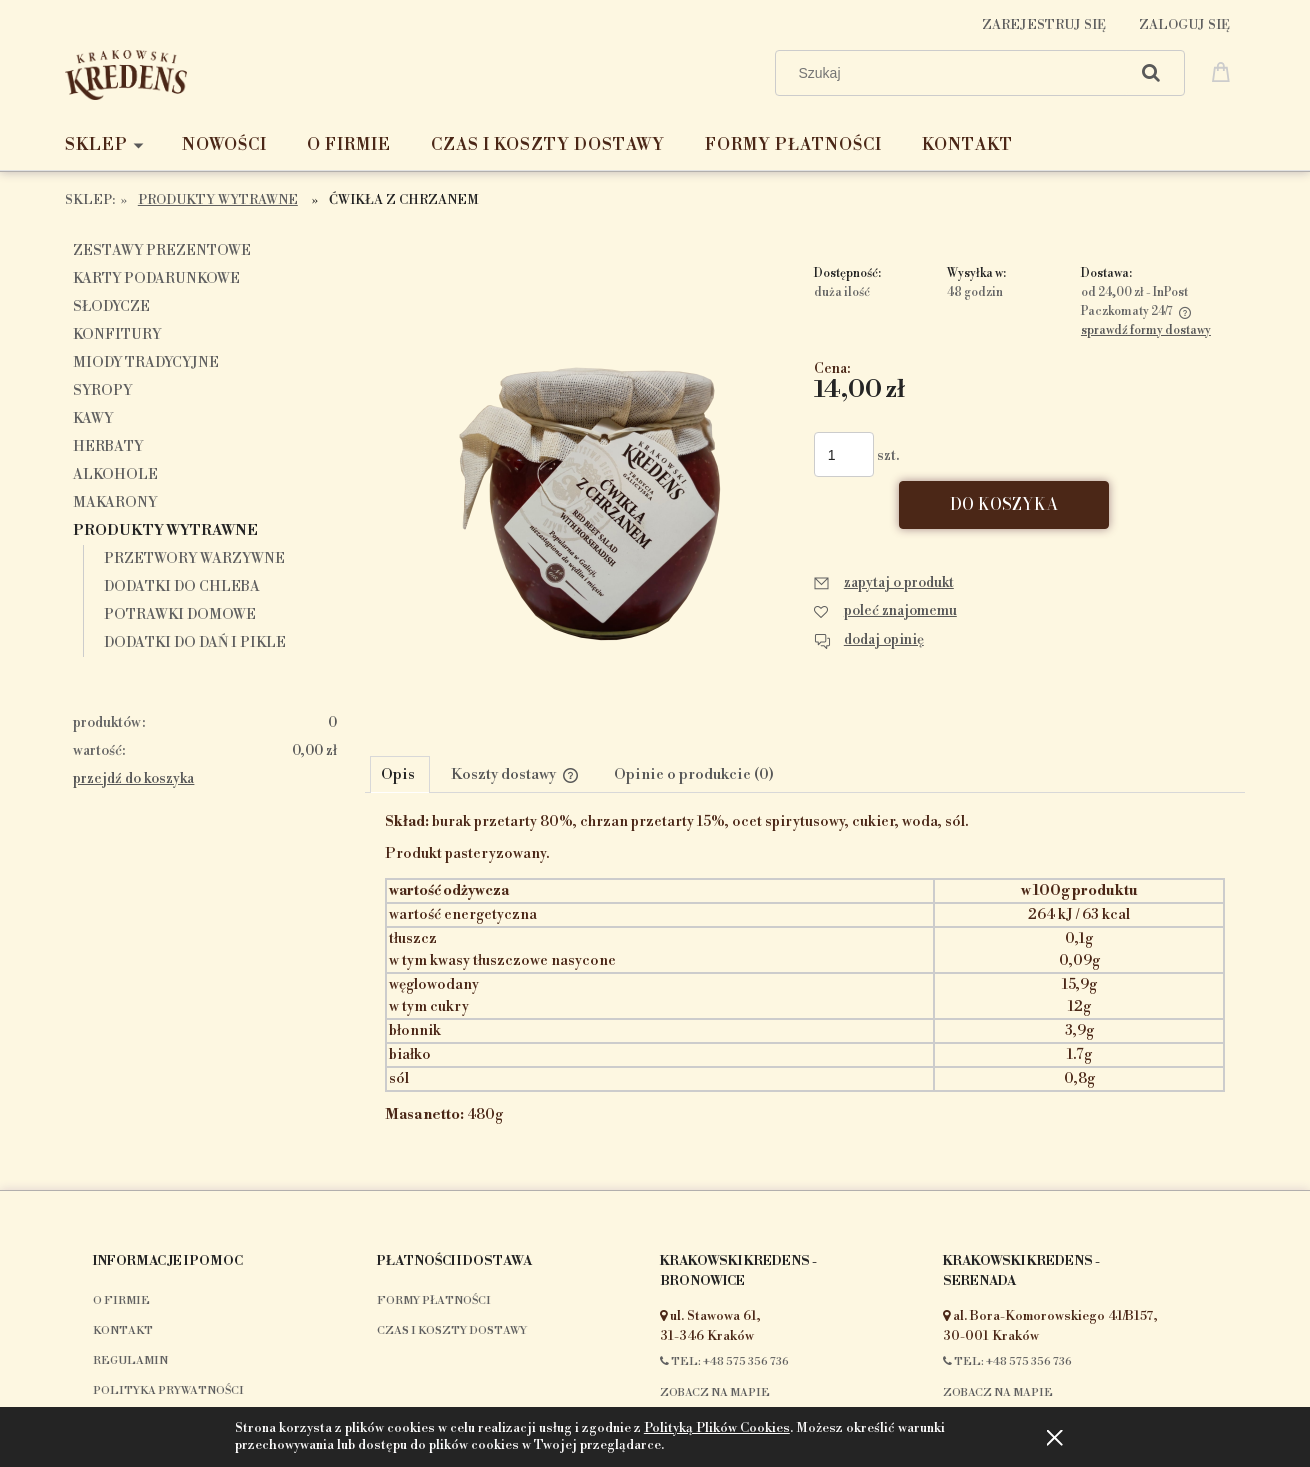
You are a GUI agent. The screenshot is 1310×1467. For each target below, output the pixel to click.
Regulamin (130, 1361)
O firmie (121, 1301)
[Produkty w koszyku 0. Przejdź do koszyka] (1224, 71)
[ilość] (844, 454)
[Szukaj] (1151, 73)
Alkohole (115, 475)
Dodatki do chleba (182, 587)
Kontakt (123, 1331)
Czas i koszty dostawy (452, 1331)
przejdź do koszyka (133, 779)
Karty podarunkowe (156, 279)
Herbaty (108, 447)
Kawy (93, 419)
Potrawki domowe (180, 615)
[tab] (400, 774)
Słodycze (111, 307)
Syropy (102, 391)
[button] (884, 583)
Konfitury (117, 335)
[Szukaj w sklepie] (956, 73)
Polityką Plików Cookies (717, 1428)
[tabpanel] (805, 986)
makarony (115, 503)
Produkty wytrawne (165, 531)
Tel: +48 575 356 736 (724, 1362)
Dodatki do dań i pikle (195, 643)
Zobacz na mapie (715, 1393)
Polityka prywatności (168, 1391)
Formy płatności (434, 1301)
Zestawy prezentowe (162, 251)
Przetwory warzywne (194, 559)
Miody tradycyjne (146, 363)
